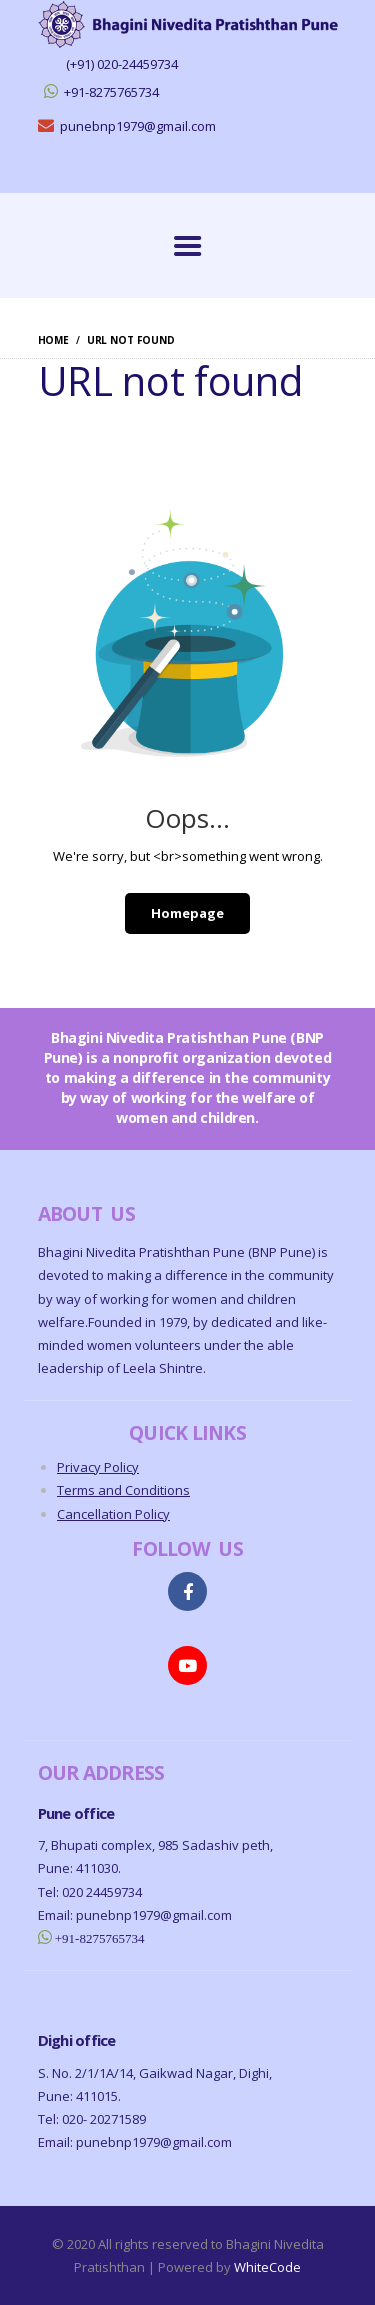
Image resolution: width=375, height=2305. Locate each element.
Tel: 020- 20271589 (92, 2119)
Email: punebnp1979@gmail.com (135, 1915)
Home (53, 340)
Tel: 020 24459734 (90, 1892)
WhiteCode (267, 2267)
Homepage (187, 913)
